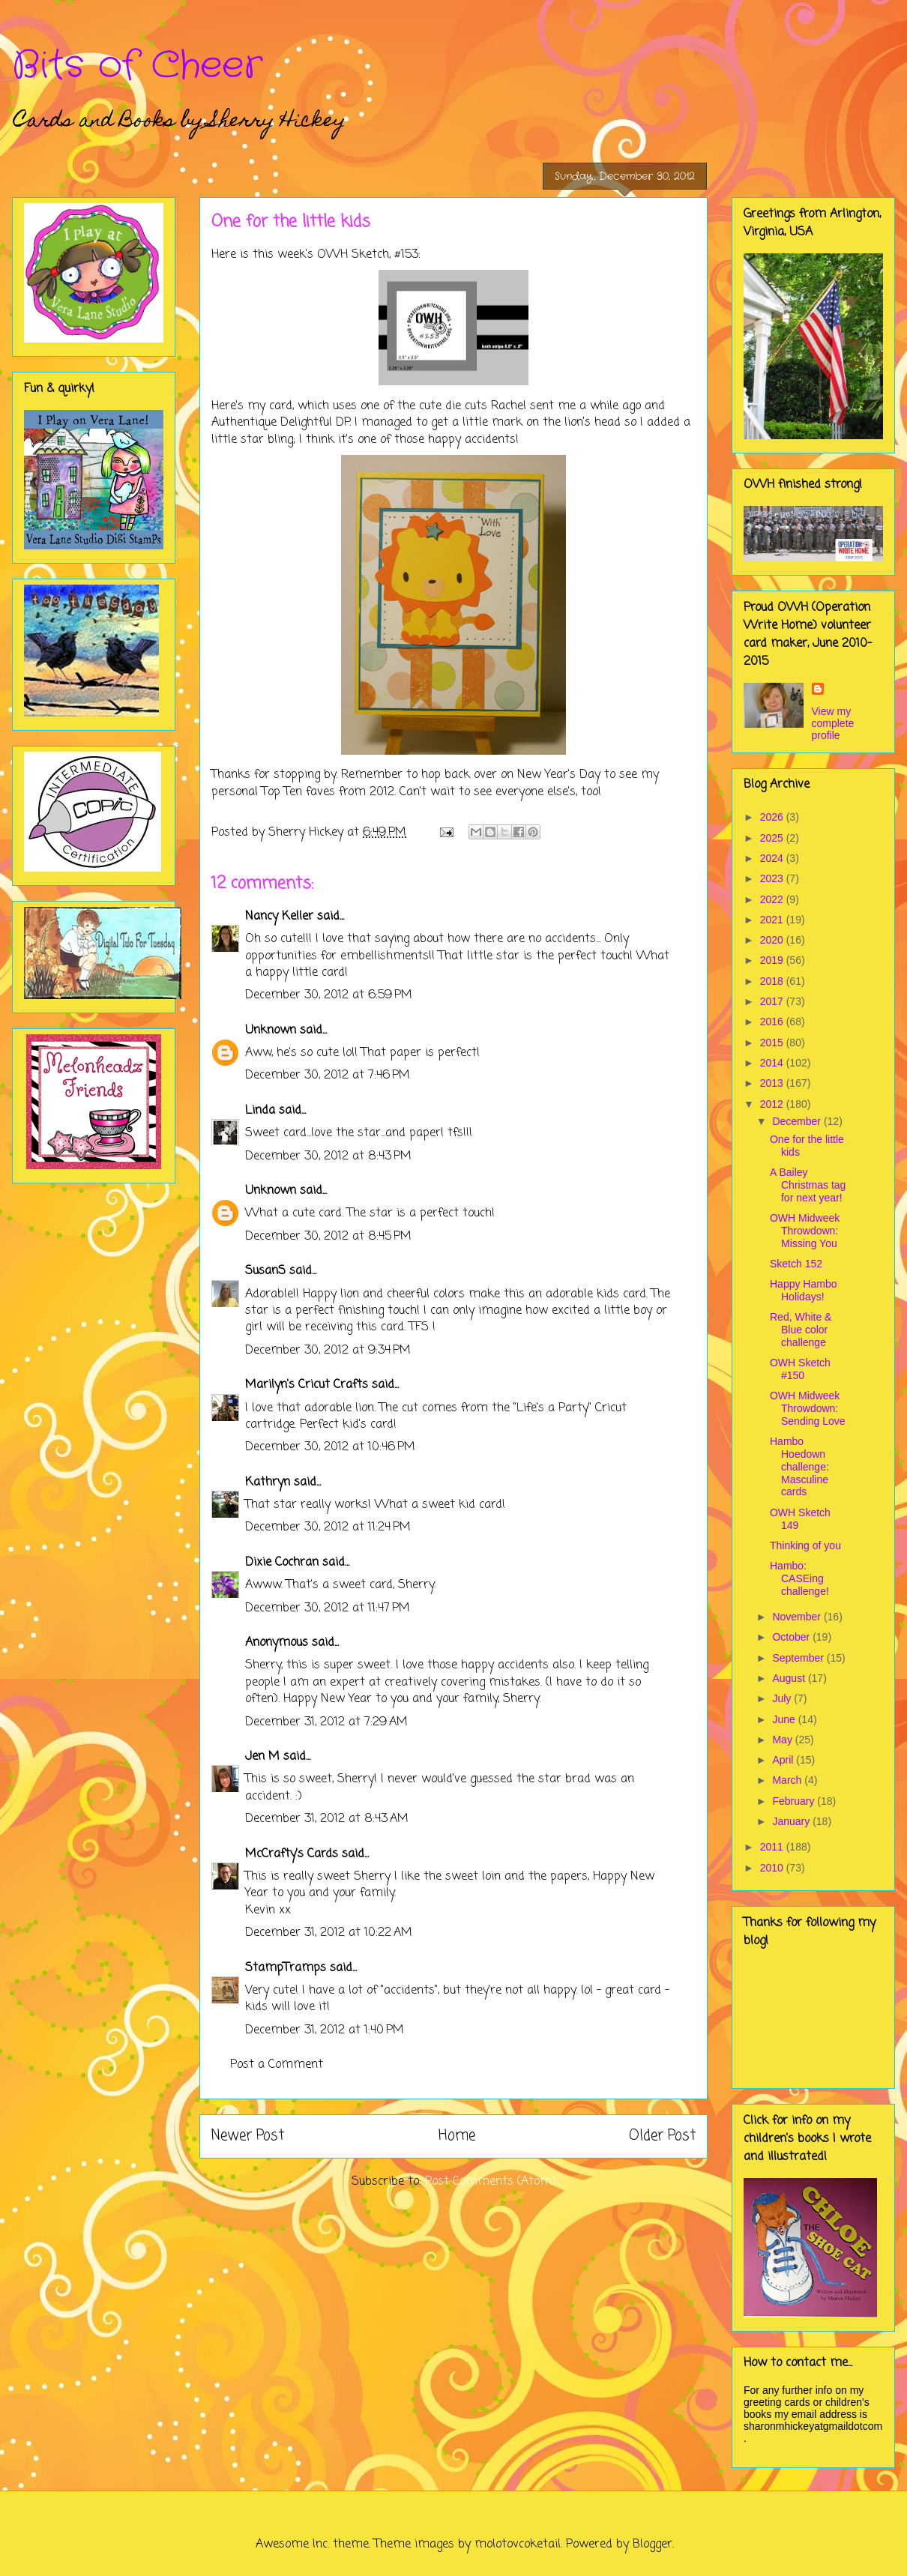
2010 (773, 1868)
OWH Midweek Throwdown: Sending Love (808, 1408)
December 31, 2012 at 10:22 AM (328, 1933)
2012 (773, 1104)
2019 (773, 960)
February (794, 1801)
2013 (773, 1083)
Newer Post (247, 2136)
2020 (773, 940)
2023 (773, 878)
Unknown (270, 1031)
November (797, 1617)
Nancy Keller (279, 917)
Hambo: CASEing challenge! (799, 1578)
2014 (773, 1063)
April (784, 1760)
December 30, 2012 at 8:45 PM (328, 1237)
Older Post (662, 2136)
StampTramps (285, 1968)
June (785, 1719)
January (792, 1821)
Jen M (262, 1757)
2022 (773, 899)
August (789, 1678)
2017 (773, 1001)
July (783, 1698)
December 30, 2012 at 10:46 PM (330, 1447)
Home (457, 2136)
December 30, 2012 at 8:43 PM (328, 1156)
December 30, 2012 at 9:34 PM (328, 1351)
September (799, 1658)
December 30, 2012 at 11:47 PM (327, 1608)
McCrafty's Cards (291, 1854)
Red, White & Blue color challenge (800, 1329)
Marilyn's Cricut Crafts (306, 1385)
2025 (773, 838)
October (792, 1637)
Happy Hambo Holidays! (803, 1290)
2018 (773, 981)
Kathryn (267, 1482)
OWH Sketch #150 (800, 1369)
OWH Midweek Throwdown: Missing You (805, 1230)
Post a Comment (276, 2065)
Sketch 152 (796, 1264)
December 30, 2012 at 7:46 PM (327, 1076)
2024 (773, 858)
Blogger (652, 2545)
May (783, 1740)
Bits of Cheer (137, 66)
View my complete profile (833, 723)
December (797, 1121)
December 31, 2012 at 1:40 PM (324, 2030)
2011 (773, 1847)
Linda (260, 1111)
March (788, 1780)
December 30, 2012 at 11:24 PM (328, 1527)
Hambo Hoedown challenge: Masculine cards (799, 1466)
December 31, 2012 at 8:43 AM (327, 1819)
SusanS (265, 1271)
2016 (773, 1022)
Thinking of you (805, 1545)
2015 (773, 1043)
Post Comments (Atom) (490, 2182)
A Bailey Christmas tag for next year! (808, 1185)
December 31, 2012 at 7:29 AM (326, 1722)
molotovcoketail (517, 2545)
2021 (773, 920)
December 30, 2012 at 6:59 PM (328, 995)
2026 (773, 817)
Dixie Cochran (282, 1563)
